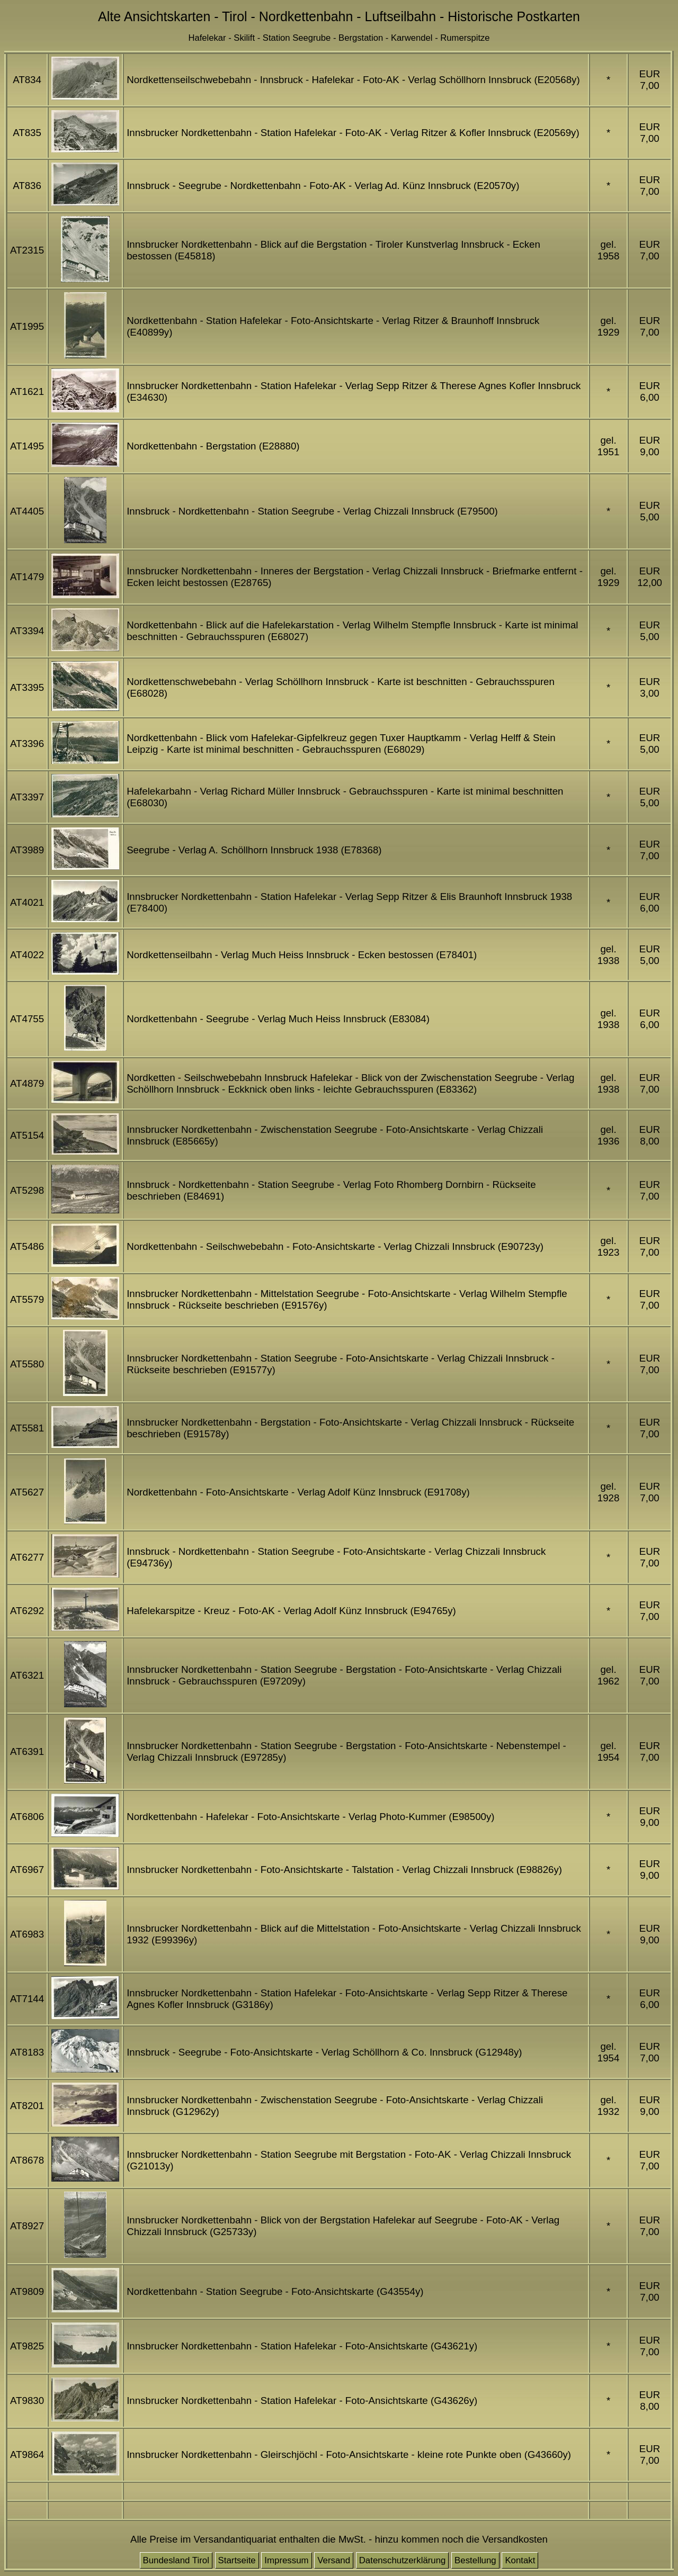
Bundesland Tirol (176, 2560)
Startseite (237, 2560)
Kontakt (520, 2560)
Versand (333, 2560)
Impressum (286, 2560)
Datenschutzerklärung (402, 2560)
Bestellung (475, 2560)
